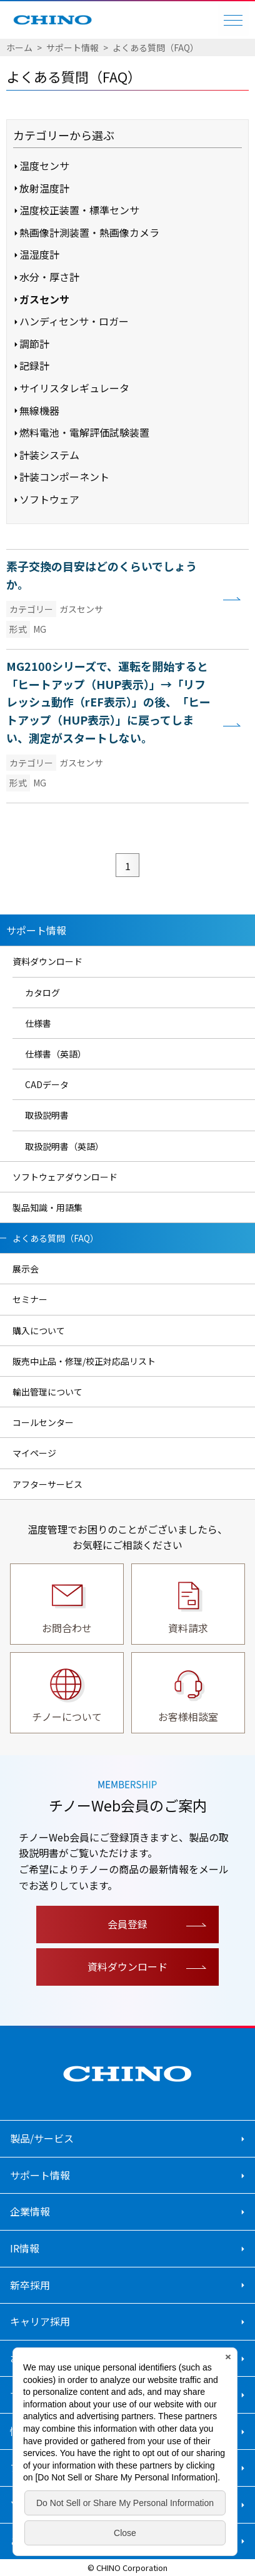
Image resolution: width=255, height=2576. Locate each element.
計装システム (49, 454)
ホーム (19, 47)
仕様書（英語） (55, 1054)
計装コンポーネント (64, 476)
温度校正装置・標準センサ (79, 209)
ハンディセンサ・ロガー (74, 321)
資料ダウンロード (47, 961)
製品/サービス (42, 2138)
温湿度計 (39, 254)
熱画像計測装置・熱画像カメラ (89, 232)
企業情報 (30, 2211)
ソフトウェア (49, 499)
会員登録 (128, 1923)
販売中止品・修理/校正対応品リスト (84, 1361)
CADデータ (47, 1084)
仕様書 (38, 1023)
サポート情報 (72, 47)
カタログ (42, 992)
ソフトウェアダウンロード (65, 1177)
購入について (38, 1330)
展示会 (25, 1268)
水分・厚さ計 (49, 276)
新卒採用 (30, 2284)
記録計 (34, 365)
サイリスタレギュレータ (74, 387)
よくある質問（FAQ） (155, 47)
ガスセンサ (44, 299)
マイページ (34, 1453)
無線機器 (39, 410)
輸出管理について (47, 1391)
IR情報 (24, 2248)
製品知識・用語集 (47, 1207)
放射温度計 (44, 188)
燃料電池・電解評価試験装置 (84, 432)
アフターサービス (47, 1484)
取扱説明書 (47, 1115)
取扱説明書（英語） (64, 1146)
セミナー (30, 1299)
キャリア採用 (40, 2321)
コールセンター (43, 1422)
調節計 (34, 343)
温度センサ (44, 165)
